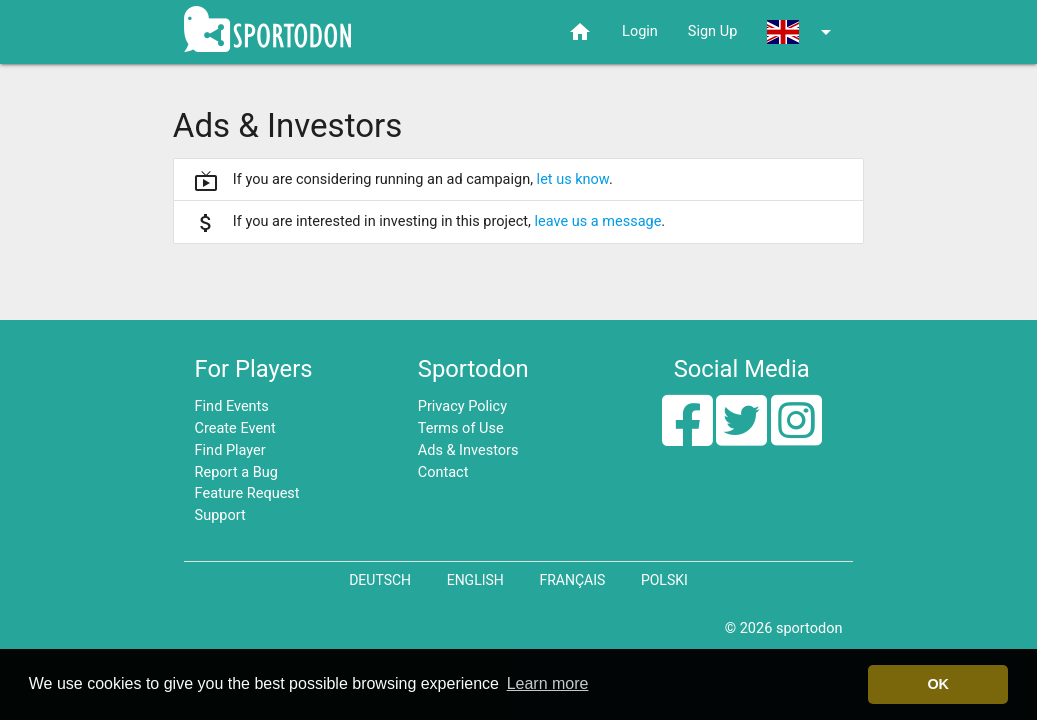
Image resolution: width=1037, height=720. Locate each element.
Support (220, 515)
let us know (573, 179)
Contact (443, 472)
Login (640, 31)
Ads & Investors (468, 450)
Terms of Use (461, 428)
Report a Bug (236, 472)
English (475, 580)
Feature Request (247, 493)
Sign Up (712, 31)
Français (572, 580)
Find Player (230, 450)
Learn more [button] (548, 683)
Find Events (232, 406)
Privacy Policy (462, 406)
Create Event (235, 428)
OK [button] (938, 684)
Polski (664, 580)
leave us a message (597, 221)
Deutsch (380, 580)
